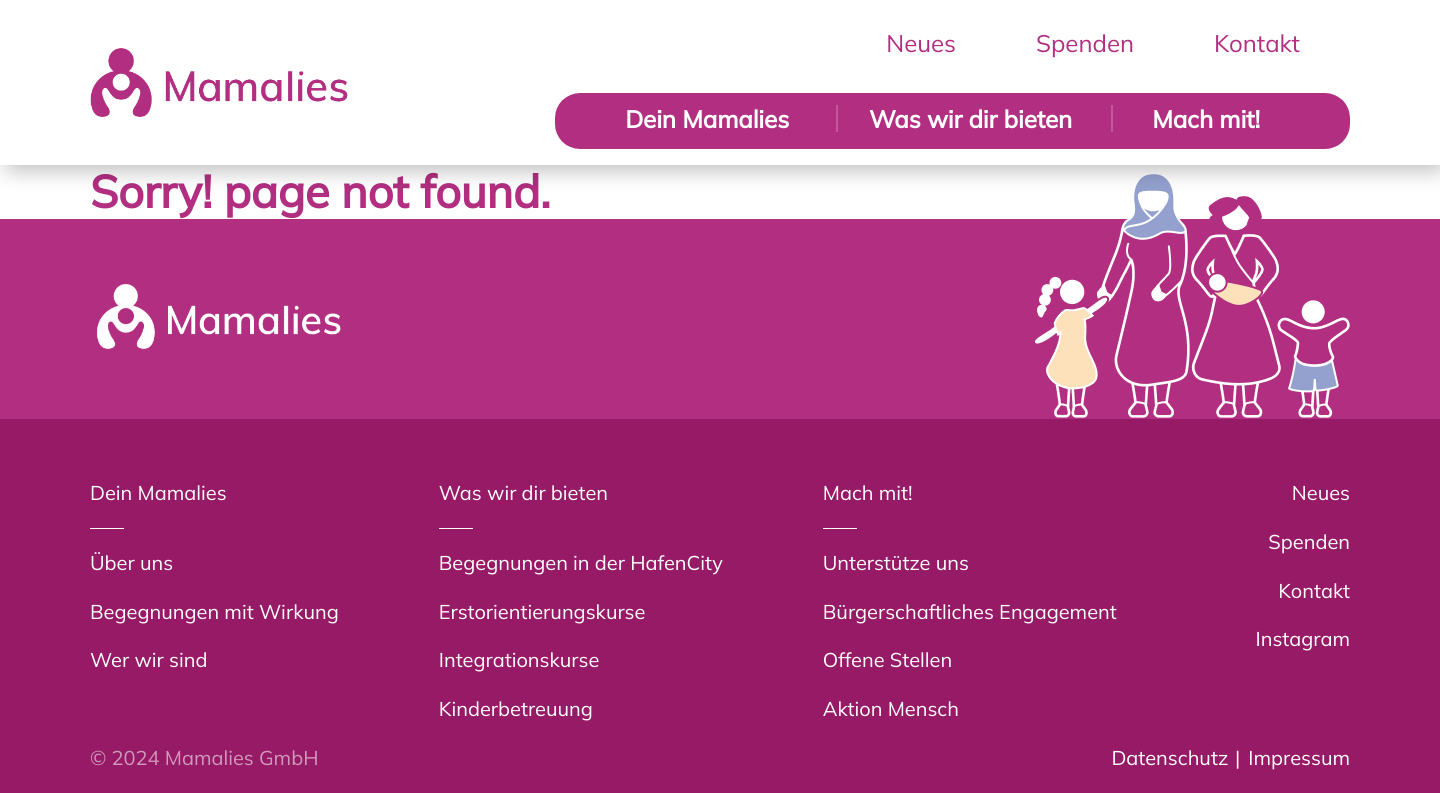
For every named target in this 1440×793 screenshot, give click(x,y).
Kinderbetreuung (516, 708)
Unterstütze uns (896, 562)
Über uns (131, 562)
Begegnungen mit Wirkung (214, 611)
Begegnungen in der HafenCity (581, 562)
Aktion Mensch (891, 708)
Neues (921, 43)
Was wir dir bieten (970, 119)
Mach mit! (1206, 119)
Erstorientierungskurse (542, 611)
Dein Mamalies (707, 119)
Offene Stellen (887, 659)
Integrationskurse (519, 659)
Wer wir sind (148, 659)
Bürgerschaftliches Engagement (970, 611)
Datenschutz (1169, 757)
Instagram (1303, 638)
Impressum (1299, 757)
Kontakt (1257, 43)
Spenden (1085, 43)
